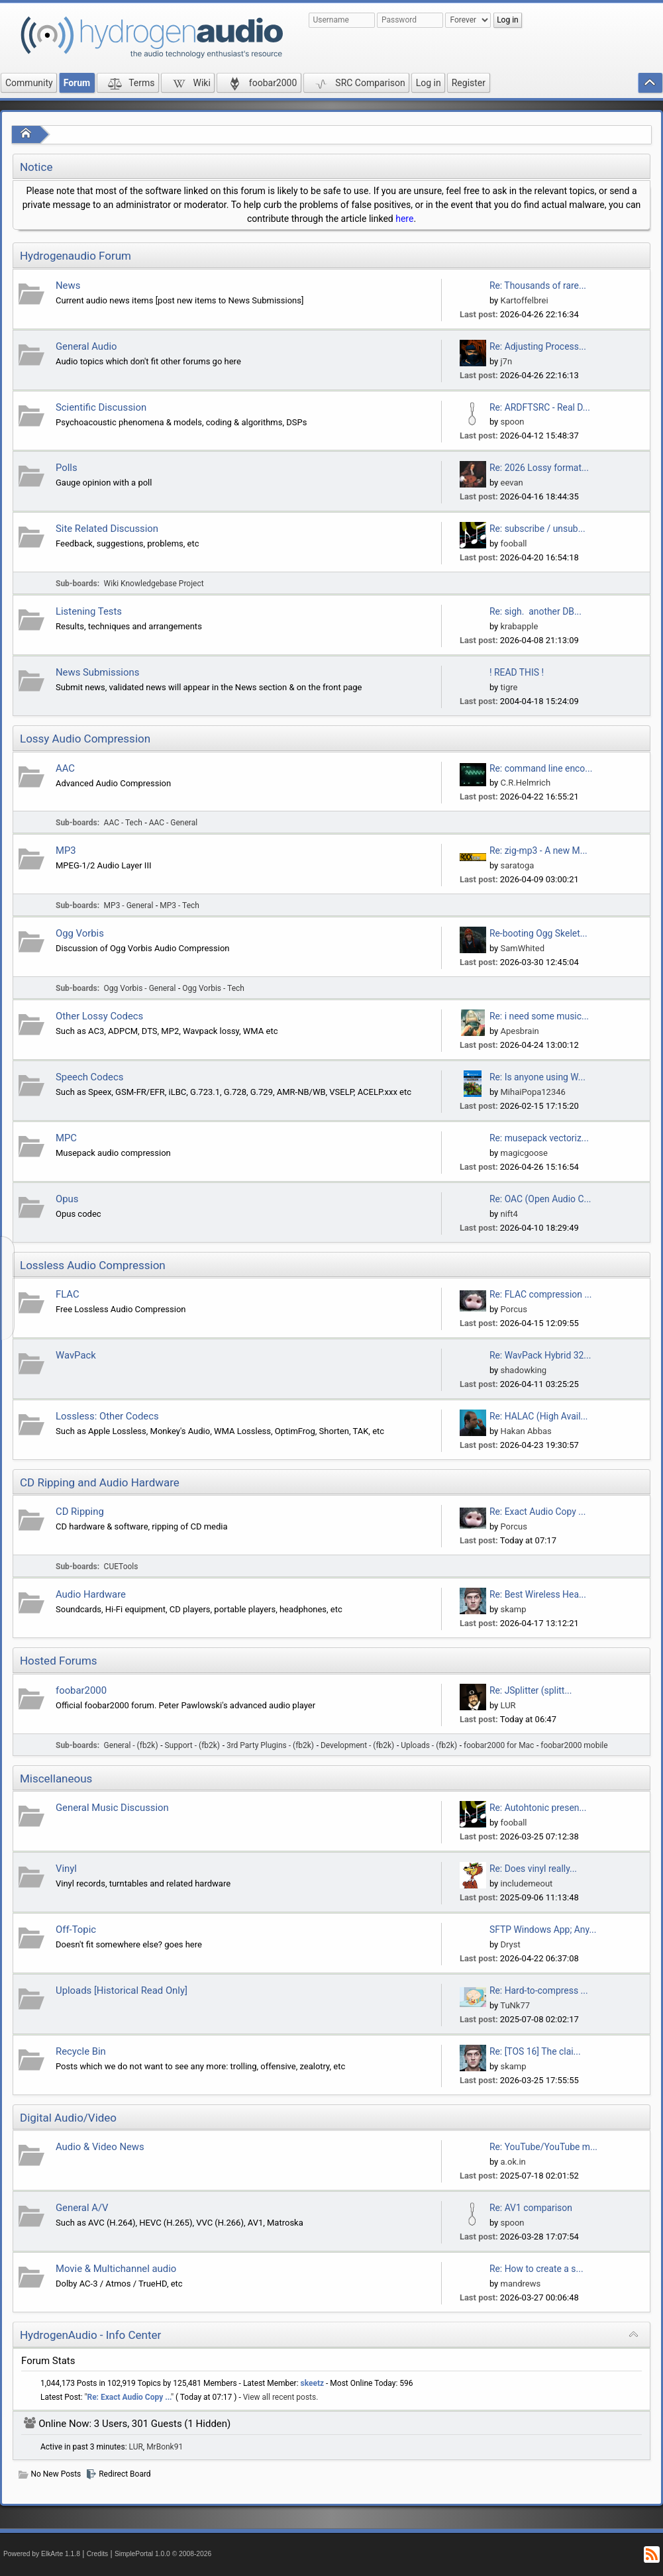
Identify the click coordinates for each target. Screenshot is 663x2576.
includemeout (526, 1883)
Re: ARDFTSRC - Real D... (539, 407)
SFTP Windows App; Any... (543, 1929)
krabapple (519, 626)
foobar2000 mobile (573, 1745)
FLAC (67, 1294)
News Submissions (97, 672)
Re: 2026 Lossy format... (539, 467)
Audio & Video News (100, 2147)
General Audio (86, 346)
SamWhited (522, 948)
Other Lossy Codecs (99, 1016)
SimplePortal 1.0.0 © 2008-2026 (163, 2553)
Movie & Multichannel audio (116, 2269)
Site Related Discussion (107, 529)
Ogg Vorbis (80, 933)
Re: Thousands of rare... (537, 285)
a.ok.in (512, 2162)
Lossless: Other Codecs (107, 1416)
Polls (66, 468)
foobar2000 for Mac (499, 1745)
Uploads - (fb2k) (429, 1745)
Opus (67, 1199)
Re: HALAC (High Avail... (538, 1416)
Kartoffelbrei (524, 300)
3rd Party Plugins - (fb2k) (270, 1745)
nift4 (508, 1214)
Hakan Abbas (525, 1431)
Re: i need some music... (539, 1016)
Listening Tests (89, 611)
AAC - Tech (123, 822)
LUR (507, 1705)
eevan (511, 483)
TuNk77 (515, 2005)
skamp (513, 1609)
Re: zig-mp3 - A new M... (538, 850)
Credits (98, 2553)
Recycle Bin (81, 2051)
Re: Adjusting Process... (537, 346)
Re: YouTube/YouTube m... (543, 2146)
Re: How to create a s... (536, 2268)
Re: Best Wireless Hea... (537, 1594)
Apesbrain (519, 1031)
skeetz (313, 2383)
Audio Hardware (91, 1594)
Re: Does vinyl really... (533, 1868)
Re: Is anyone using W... (537, 1077)
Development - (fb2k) (357, 1745)
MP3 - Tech (179, 905)
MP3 (66, 850)
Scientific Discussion (101, 407)
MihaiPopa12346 (532, 1092)
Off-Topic (76, 1929)
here (404, 218)
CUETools (121, 1566)
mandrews (520, 2284)
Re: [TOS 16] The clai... (535, 2051)
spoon (512, 422)
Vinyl (66, 1869)
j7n (506, 361)
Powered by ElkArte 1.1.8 (41, 2553)
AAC (65, 768)
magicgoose (523, 1153)
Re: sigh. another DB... (535, 611)
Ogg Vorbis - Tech (213, 988)
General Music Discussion (112, 1808)
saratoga (517, 865)
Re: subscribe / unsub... (537, 528)
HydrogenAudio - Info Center (90, 2335)
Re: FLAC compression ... (540, 1294)
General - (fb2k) (131, 1745)
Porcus (513, 1309)
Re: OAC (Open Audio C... (540, 1199)
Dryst (510, 1944)
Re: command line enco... (540, 768)
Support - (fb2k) (193, 1745)
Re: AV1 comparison (530, 2207)
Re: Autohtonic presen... (538, 1807)
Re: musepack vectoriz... (539, 1138)
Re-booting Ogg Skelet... (538, 933)
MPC (66, 1138)
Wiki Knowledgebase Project (154, 583)
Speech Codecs (89, 1077)
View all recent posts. (281, 2397)
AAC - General (173, 822)
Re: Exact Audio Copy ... (537, 1511)
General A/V (82, 2208)
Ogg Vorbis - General (140, 988)
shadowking (523, 1370)
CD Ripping (80, 1512)
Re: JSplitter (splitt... (530, 1690)
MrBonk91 (164, 2446)
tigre (508, 687)
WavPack (76, 1355)
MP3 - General (129, 905)
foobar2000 (81, 1690)
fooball (513, 543)
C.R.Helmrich (525, 783)
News (68, 285)
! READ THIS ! (516, 672)
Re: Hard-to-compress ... (538, 1990)
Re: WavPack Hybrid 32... (540, 1355)
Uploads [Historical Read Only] (121, 1990)
